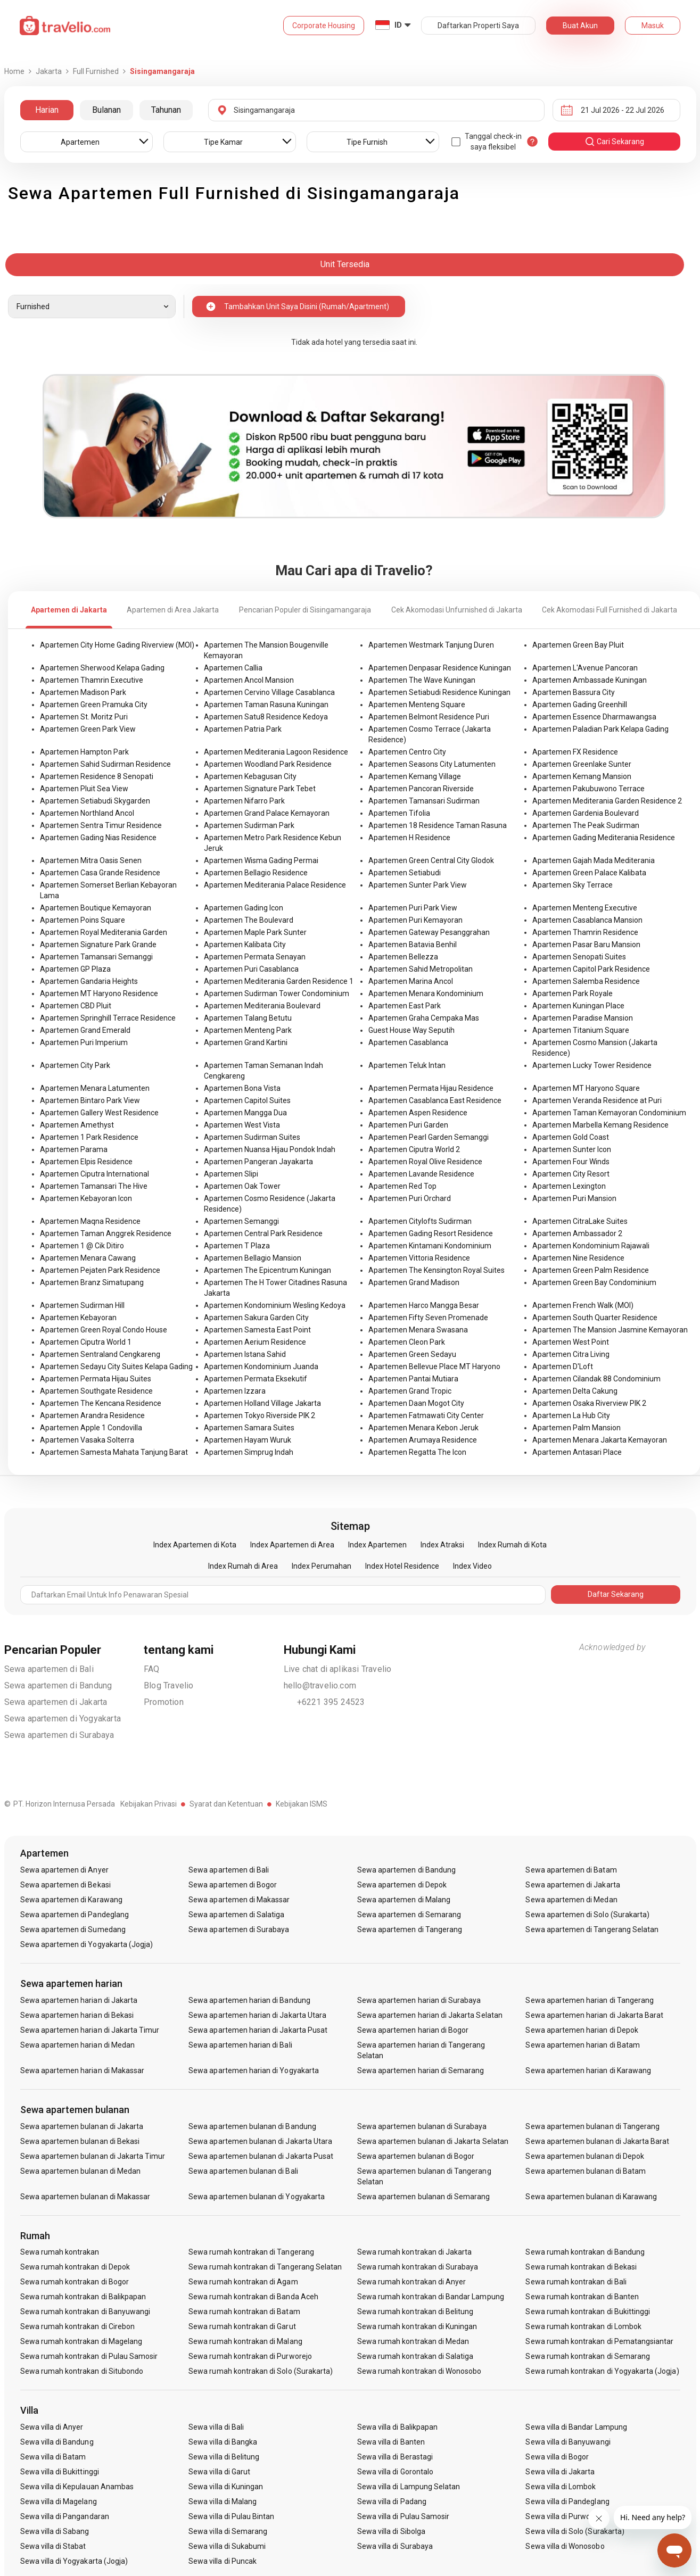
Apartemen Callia (233, 668)
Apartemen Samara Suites (249, 1427)
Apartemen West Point (570, 1342)
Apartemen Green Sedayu (412, 1354)
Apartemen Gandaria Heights (89, 981)
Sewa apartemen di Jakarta (56, 1702)
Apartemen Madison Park (83, 692)
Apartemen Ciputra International (94, 1174)
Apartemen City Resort (571, 1174)
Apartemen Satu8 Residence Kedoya (266, 717)
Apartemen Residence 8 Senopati (96, 776)
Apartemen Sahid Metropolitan (420, 969)
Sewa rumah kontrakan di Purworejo (250, 2356)
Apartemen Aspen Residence (417, 1112)
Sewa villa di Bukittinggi (59, 2471)
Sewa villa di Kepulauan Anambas (77, 2486)
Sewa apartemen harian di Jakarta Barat (594, 2015)
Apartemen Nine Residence (578, 1258)
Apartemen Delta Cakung (574, 1391)
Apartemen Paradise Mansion (582, 1018)
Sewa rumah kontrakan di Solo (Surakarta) (260, 2371)
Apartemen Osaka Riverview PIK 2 (589, 1403)
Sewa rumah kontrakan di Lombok (583, 2326)
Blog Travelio (169, 1685)
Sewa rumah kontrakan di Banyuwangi (85, 2311)
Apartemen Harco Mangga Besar (423, 1305)
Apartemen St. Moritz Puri (84, 717)
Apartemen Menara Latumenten (95, 1088)
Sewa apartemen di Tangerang (409, 1929)
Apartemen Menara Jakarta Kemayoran (599, 1440)
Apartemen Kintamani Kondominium (429, 1245)
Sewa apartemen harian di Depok (581, 2030)
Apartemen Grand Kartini (245, 1042)
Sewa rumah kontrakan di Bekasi (581, 2267)
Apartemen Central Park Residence (263, 1233)
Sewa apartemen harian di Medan (77, 2045)
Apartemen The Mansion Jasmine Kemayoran (610, 1330)
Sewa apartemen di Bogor (232, 1885)
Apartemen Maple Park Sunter (255, 932)
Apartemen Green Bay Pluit (578, 645)
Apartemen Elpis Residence (86, 1161)
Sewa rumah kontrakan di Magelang (81, 2341)
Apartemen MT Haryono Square (586, 1088)
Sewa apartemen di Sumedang (73, 1929)
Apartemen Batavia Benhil (412, 944)
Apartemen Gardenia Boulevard (585, 813)
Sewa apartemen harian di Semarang (420, 2070)
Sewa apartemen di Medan (571, 1899)
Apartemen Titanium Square (580, 1030)
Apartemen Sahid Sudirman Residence (105, 764)
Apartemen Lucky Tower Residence (592, 1065)
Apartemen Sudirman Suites (252, 1137)
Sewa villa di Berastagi (395, 2457)
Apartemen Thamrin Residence (585, 932)
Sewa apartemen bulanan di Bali (243, 2171)
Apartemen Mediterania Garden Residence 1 (278, 981)
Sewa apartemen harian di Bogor (413, 2030)
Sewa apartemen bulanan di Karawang (591, 2196)
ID (398, 25)
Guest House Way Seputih (411, 1030)
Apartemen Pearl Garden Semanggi (428, 1137)
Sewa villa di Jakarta (560, 2471)
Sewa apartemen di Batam (570, 1870)
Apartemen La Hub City (571, 1415)
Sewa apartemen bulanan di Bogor (416, 2156)
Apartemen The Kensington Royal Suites (436, 1270)
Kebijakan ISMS (301, 1804)
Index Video (472, 1566)
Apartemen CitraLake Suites (580, 1221)
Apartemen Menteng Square (416, 704)
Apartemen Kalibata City (245, 944)
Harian (47, 110)
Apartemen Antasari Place (577, 1452)
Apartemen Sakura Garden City (256, 1317)
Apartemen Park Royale (572, 993)
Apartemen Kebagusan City (250, 776)
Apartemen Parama (74, 1149)
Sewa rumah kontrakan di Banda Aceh (253, 2296)
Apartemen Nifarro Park (244, 801)
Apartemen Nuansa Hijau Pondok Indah (269, 1149)
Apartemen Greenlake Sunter (581, 764)
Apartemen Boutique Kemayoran (95, 908)
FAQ (152, 1669)
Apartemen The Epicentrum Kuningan (267, 1270)
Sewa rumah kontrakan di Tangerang (251, 2252)
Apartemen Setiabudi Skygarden (95, 801)
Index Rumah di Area (243, 1566)
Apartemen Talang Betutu (248, 1018)
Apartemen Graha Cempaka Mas (423, 1018)
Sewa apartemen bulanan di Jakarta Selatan (432, 2141)
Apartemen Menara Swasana (418, 1330)
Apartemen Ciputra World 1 (85, 1342)
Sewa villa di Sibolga (391, 2531)
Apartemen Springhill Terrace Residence (108, 1018)
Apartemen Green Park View (88, 729)
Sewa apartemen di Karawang (71, 1899)
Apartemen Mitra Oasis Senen (91, 860)
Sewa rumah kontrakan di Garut (241, 2326)
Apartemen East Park (404, 1005)
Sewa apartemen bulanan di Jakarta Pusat (260, 2156)
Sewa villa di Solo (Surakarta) (574, 2531)
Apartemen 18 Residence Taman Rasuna (437, 825)
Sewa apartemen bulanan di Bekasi (80, 2141)
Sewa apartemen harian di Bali (240, 2045)
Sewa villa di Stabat (53, 2546)
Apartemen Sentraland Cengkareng (100, 1354)
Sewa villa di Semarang (227, 2531)
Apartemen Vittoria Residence (419, 1258)
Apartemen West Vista (242, 1125)
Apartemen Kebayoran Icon (86, 1198)
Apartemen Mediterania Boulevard (262, 1005)
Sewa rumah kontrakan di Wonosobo (419, 2371)
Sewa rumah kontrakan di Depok (75, 2267)
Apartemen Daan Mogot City (416, 1403)
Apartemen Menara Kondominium (425, 993)
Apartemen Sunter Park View (417, 885)
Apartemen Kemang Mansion (581, 776)
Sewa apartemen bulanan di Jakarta (82, 2126)
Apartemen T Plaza (237, 1245)
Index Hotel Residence (402, 1566)
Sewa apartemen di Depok (402, 1885)
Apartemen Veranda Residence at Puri (597, 1100)
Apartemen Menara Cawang (88, 1258)
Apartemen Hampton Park (84, 752)
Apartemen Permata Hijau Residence (430, 1088)
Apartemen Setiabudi (404, 872)
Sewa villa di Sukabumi (227, 2546)
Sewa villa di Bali (216, 2427)
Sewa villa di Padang (391, 2501)
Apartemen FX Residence (575, 752)
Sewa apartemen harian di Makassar (82, 2070)
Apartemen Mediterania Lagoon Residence (276, 752)
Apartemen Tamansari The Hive (93, 1186)
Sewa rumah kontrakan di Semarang (587, 2356)
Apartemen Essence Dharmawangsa (594, 717)
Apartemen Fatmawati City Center (426, 1415)
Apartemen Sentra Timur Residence (101, 825)
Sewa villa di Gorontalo (395, 2471)
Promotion (164, 1702)
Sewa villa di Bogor (557, 2457)
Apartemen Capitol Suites (247, 1100)
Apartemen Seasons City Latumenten (432, 764)
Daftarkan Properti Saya (478, 25)
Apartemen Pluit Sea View (84, 788)
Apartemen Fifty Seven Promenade (428, 1317)
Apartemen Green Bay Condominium (594, 1282)
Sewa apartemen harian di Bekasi (77, 2015)
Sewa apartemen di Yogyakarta (62, 1718)
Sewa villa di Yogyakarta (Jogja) (74, 2561)
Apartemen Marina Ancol (410, 981)
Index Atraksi (442, 1544)
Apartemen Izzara (235, 1391)
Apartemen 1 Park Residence (89, 1137)
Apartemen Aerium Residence (255, 1342)
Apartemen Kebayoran (78, 1317)
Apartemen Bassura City (573, 692)
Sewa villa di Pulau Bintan (231, 2516)
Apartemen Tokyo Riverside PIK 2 (259, 1415)
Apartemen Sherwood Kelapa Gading (102, 668)
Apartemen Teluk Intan (407, 1065)
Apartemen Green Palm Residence (590, 1270)
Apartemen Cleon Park (406, 1342)
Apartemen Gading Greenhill (579, 704)
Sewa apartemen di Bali (49, 1669)
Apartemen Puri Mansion (574, 1198)
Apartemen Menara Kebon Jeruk (423, 1427)
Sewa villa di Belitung (223, 2457)
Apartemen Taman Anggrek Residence (105, 1233)
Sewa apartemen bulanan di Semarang (423, 2196)
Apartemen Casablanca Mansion (587, 920)
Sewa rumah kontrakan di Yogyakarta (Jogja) (602, 2371)
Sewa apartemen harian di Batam (582, 2045)
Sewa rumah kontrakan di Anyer (411, 2281)
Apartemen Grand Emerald (85, 1030)
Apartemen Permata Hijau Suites (95, 1378)
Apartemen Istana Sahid (245, 1354)
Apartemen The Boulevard (248, 920)
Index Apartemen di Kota (194, 1544)
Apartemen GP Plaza (75, 969)
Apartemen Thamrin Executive (91, 680)
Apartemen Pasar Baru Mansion (586, 944)
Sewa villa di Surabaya (395, 2546)
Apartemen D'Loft (562, 1366)
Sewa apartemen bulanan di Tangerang (592, 2126)
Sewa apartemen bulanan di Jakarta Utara (260, 2141)
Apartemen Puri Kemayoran (415, 920)
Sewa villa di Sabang (54, 2531)
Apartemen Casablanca (408, 1042)
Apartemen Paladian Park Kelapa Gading (600, 729)
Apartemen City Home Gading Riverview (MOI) (117, 645)
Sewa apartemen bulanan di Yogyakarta (256, 2196)
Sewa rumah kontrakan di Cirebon (77, 2326)
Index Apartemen (377, 1544)
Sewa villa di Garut (219, 2471)
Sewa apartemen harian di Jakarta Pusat (257, 2030)
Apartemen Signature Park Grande (98, 944)
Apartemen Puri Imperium (84, 1042)
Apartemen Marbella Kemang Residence (600, 1125)
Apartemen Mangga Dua (245, 1112)
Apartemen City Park (75, 1065)
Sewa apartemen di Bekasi (65, 1885)
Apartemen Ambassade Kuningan (589, 680)
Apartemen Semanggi (241, 1221)
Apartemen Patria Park (243, 729)
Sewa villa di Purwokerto (566, 2516)
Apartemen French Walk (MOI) (582, 1305)
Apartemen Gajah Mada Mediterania (593, 860)
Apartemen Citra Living (571, 1354)
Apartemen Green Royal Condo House (103, 1330)
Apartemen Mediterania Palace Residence (275, 885)
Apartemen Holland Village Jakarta (262, 1403)
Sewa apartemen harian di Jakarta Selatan (430, 2015)
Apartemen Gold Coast (570, 1137)
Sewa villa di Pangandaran (64, 2516)
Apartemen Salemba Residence (586, 981)
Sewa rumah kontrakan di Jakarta (414, 2252)
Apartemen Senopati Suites (579, 956)
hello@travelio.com (320, 1685)
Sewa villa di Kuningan (225, 2486)
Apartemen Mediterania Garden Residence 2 (607, 801)
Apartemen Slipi (231, 1174)
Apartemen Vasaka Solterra (87, 1440)
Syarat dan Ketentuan (226, 1804)
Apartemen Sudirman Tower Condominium (276, 993)
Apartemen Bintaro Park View (90, 1100)
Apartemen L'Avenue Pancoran (585, 668)
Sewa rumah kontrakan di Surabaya (418, 2267)
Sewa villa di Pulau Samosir (403, 2516)
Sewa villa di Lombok (560, 2486)
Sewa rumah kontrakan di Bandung (585, 2252)
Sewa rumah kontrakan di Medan (413, 2341)
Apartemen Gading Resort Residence (430, 1233)
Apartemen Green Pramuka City (93, 704)
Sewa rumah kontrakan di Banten (582, 2296)
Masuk (652, 25)
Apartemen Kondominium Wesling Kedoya (274, 1305)
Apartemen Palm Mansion (576, 1427)
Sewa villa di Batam (53, 2457)
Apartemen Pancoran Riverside (421, 788)
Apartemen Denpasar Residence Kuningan (439, 668)
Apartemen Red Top (402, 1186)
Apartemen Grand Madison (413, 1282)
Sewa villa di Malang (222, 2501)
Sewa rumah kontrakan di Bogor (74, 2281)
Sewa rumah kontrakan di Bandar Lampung (430, 2296)
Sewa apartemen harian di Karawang (588, 2070)
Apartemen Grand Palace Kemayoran (267, 813)
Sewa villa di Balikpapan (397, 2427)
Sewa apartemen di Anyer (64, 1870)
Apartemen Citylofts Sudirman (420, 1221)
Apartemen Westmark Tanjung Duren (431, 645)
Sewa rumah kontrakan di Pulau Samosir (89, 2356)
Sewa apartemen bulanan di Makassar (85, 2196)
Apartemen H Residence (409, 837)
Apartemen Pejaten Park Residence (100, 1270)
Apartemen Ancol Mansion (249, 680)
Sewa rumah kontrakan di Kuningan (417, 2326)
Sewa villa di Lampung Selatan (408, 2486)
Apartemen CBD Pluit (75, 1005)
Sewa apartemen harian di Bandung (249, 2000)
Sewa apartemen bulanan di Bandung (252, 2126)
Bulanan (106, 110)
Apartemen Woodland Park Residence (268, 764)
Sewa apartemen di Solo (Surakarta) (587, 1914)
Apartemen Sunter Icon (571, 1149)
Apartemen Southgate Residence (96, 1391)
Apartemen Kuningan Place (578, 1005)
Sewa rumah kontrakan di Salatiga (415, 2356)
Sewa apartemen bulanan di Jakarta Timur (93, 2156)
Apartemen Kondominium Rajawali (590, 1245)
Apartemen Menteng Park (248, 1030)
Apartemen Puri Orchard (409, 1198)
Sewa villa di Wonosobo (564, 2546)
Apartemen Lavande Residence (421, 1174)
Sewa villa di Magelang (58, 2501)
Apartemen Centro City (407, 752)
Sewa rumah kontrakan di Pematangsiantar (599, 2341)
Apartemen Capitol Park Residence (591, 969)
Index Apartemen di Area (292, 1544)
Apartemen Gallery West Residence (99, 1112)
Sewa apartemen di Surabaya (59, 1735)
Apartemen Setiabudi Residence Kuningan (439, 692)
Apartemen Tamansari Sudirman (424, 801)
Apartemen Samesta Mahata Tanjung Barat (114, 1452)
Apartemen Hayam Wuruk (247, 1440)
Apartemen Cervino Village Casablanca (269, 692)
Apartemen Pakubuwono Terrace (588, 788)
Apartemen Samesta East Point (257, 1330)
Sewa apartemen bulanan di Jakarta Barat (597, 2141)
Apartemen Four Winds (571, 1161)
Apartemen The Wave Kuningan (421, 680)
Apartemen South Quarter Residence (594, 1317)
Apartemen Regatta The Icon (417, 1452)
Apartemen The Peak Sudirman (585, 825)
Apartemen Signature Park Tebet (260, 788)
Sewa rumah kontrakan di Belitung (415, 2311)
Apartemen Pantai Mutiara (413, 1378)
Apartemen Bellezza (403, 956)
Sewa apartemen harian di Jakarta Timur (90, 2030)
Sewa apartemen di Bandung (58, 1685)
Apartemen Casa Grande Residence (100, 872)
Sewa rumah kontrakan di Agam (243, 2281)
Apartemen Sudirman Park (249, 825)
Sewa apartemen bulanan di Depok (584, 2156)
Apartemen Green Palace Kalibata (589, 872)
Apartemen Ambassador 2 (577, 1233)
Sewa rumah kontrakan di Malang (245, 2341)
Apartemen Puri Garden (408, 1125)
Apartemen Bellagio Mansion (252, 1258)
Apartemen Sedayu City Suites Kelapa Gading (116, 1366)
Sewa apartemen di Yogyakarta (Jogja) (86, 1944)
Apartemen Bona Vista (242, 1088)
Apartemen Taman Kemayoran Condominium (609, 1112)
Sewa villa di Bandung (57, 2442)
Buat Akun (580, 25)
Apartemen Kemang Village (414, 776)
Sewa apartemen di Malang (403, 1899)
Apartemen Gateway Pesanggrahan (429, 932)
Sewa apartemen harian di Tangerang (589, 2000)
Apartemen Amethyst (77, 1125)
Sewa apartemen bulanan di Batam (585, 2171)
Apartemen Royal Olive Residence (425, 1161)
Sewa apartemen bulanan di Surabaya (422, 2126)
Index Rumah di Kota (512, 1544)
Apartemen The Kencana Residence (100, 1403)
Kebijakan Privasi (148, 1804)
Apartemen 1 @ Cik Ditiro (82, 1245)
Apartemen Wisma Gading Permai (261, 860)
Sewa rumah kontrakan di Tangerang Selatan (265, 2267)
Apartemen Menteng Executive (584, 908)
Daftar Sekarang (616, 1594)
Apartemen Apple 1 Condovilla (91, 1427)
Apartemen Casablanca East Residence (434, 1100)
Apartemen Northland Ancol (87, 813)
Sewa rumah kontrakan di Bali (575, 2281)
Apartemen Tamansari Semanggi (96, 956)
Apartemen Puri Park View (412, 908)
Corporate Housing (323, 25)
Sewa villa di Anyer (52, 2427)
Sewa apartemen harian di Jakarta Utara (257, 2015)
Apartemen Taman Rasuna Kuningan (266, 704)
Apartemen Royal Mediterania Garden (103, 932)
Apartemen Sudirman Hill (82, 1305)
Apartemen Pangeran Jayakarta (258, 1161)
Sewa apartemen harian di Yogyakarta (253, 2070)
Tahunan (166, 110)
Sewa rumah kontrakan (60, 2252)
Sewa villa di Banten (391, 2442)
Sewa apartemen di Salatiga (236, 1914)
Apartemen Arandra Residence (92, 1415)
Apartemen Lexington (569, 1186)
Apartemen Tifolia (399, 813)
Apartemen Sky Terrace (572, 885)
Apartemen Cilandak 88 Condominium (596, 1378)
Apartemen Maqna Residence (90, 1221)
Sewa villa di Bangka (222, 2442)
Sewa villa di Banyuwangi (567, 2442)
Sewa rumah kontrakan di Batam (244, 2311)
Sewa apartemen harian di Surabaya (419, 2000)
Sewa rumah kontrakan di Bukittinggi (587, 2311)
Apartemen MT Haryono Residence (99, 993)
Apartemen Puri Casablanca (251, 969)
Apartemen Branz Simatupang (92, 1282)
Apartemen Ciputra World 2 (414, 1149)
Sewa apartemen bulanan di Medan (80, 2171)
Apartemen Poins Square (82, 920)
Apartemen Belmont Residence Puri (428, 717)
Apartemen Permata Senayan (255, 956)
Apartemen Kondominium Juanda (261, 1366)
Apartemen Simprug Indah (248, 1452)
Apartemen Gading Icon (243, 908)
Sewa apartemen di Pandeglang (74, 1914)
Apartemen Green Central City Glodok (431, 860)
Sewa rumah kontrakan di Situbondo (82, 2371)
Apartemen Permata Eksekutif (255, 1378)
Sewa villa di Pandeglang (567, 2501)
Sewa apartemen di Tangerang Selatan (591, 1929)
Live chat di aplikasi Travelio (338, 1669)
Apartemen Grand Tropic (409, 1391)
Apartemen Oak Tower (242, 1186)
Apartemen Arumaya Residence (422, 1440)
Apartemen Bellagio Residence (256, 872)
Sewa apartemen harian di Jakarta (79, 2000)
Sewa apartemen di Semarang (409, 1914)
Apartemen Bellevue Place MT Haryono (434, 1366)
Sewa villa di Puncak (222, 2561)
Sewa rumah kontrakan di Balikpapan (83, 2296)
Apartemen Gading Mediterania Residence (603, 837)
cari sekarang (614, 141)
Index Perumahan (321, 1566)
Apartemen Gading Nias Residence (98, 837)
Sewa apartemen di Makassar (239, 1899)
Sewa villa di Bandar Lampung (576, 2427)
